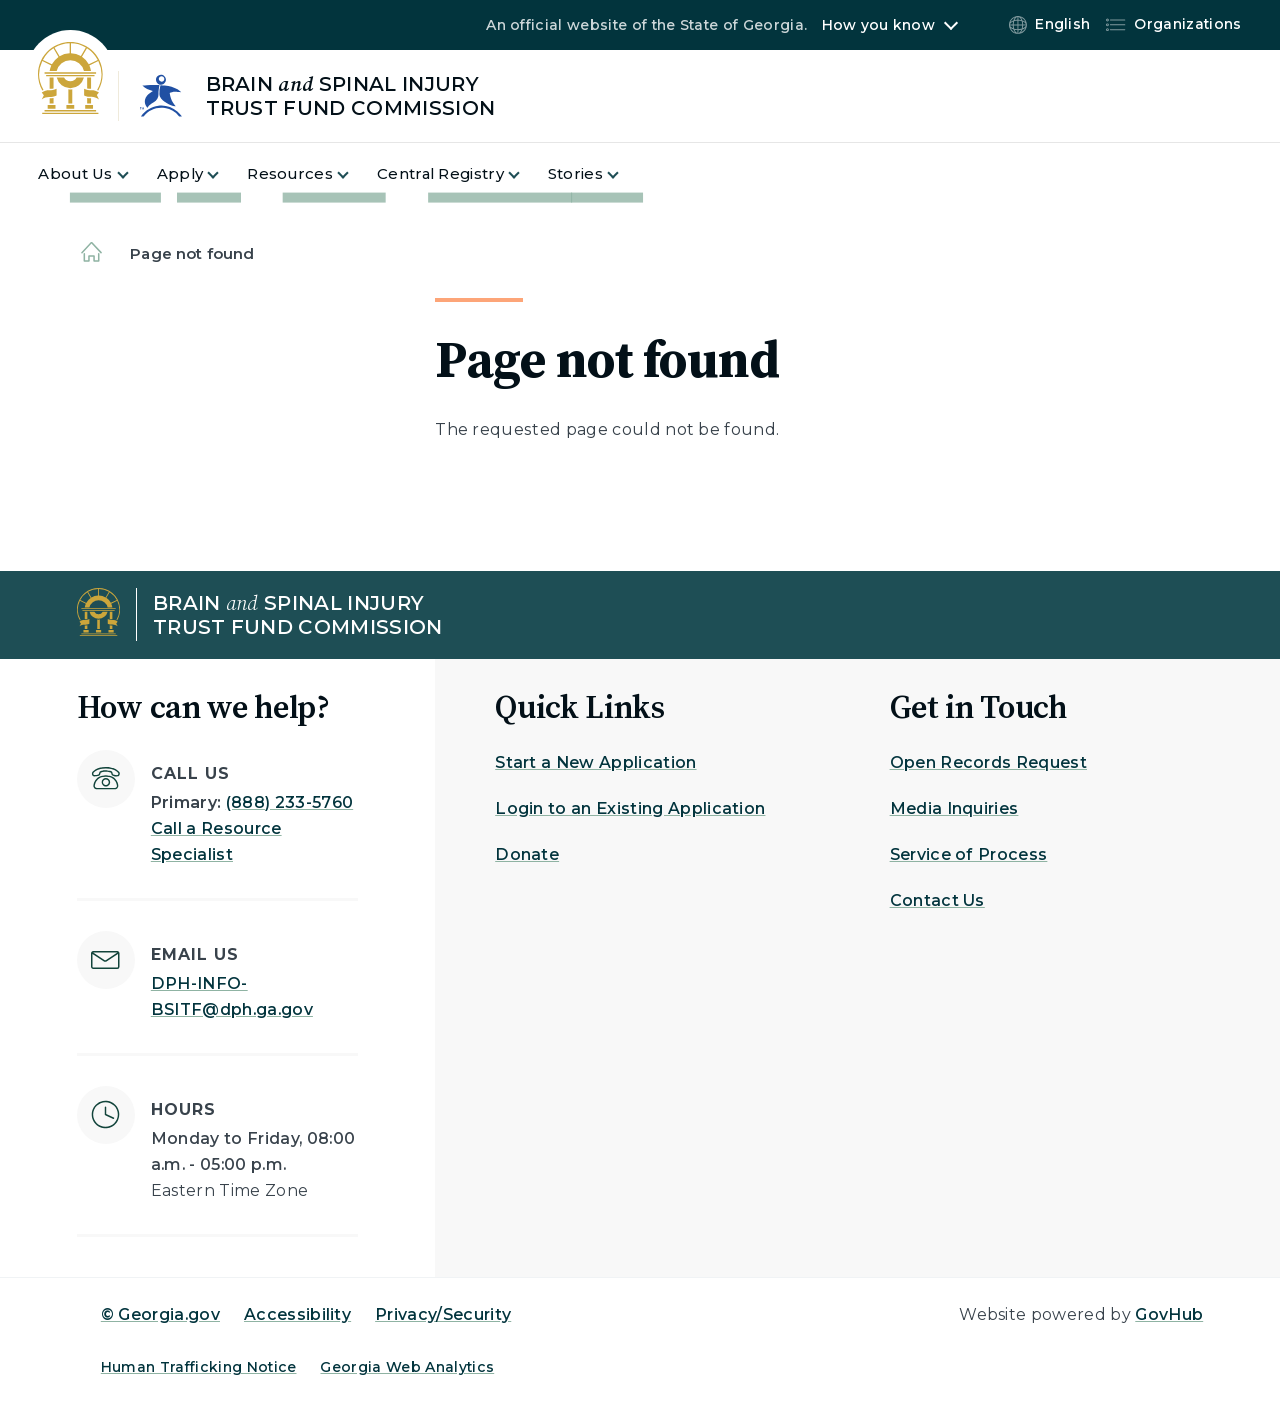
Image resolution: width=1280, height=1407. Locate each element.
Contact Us (937, 900)
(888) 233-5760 (289, 802)
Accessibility (297, 1314)
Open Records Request (988, 762)
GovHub (1169, 1314)
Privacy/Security (443, 1314)
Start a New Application (595, 762)
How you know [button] (878, 25)
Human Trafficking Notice (199, 1367)
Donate (527, 854)
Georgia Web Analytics (407, 1367)
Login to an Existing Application (630, 808)
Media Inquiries (954, 808)
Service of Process (969, 854)
